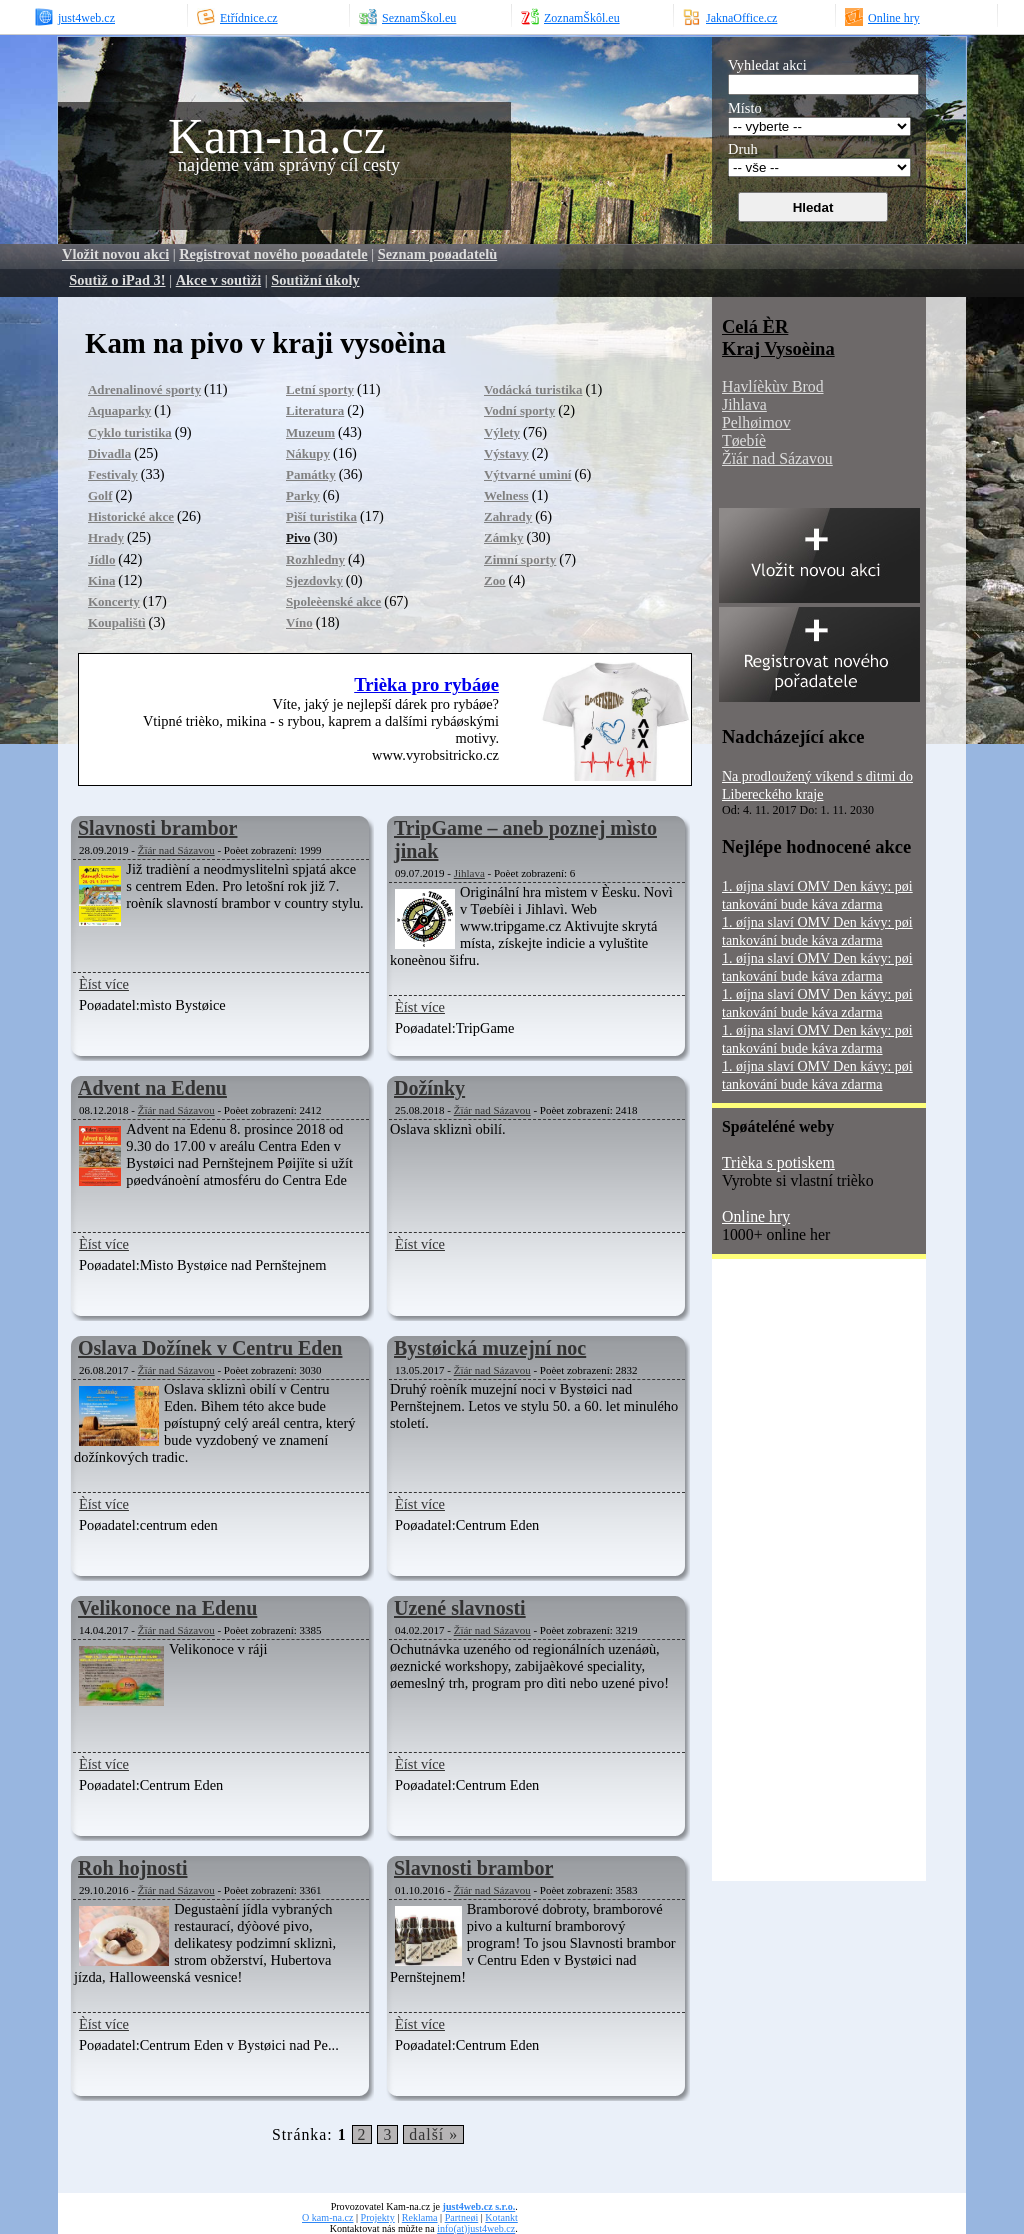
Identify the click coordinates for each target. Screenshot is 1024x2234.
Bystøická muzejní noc (490, 1348)
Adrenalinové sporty (144, 389)
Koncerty (114, 601)
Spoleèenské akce (333, 601)
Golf (100, 495)
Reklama (420, 2217)
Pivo (298, 537)
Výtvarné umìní (527, 474)
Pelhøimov (756, 422)
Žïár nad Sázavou (176, 850)
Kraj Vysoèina (778, 348)
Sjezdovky (314, 580)
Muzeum (310, 432)
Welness (506, 495)
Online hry (756, 1216)
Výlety (502, 432)
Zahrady (508, 516)
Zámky (504, 537)
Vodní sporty (519, 410)
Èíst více (104, 984)
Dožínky (429, 1088)
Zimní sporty (520, 559)
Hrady (106, 537)
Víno (299, 622)
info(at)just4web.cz (476, 2228)
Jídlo (101, 559)
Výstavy (506, 453)
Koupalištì (117, 622)
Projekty (378, 2217)
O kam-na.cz (327, 2217)
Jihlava (469, 873)
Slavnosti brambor (157, 828)
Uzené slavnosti (460, 1608)
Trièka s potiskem (778, 1162)
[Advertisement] (792, 1577)
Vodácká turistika (533, 389)
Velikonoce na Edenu (167, 1608)
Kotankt (501, 2217)
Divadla (109, 453)
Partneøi (462, 2217)
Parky (303, 495)
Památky (311, 474)
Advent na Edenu (152, 1088)
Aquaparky (119, 410)
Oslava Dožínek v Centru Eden (210, 1348)
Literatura (315, 410)
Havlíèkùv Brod (773, 386)
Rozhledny (315, 559)
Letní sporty (320, 389)
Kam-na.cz (277, 136)
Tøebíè (744, 440)
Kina (101, 580)
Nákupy (308, 453)
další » (433, 2134)
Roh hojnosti (132, 1868)
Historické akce (131, 516)
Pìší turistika (321, 516)
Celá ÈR (755, 326)
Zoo (495, 580)
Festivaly (113, 474)
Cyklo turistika (130, 432)
